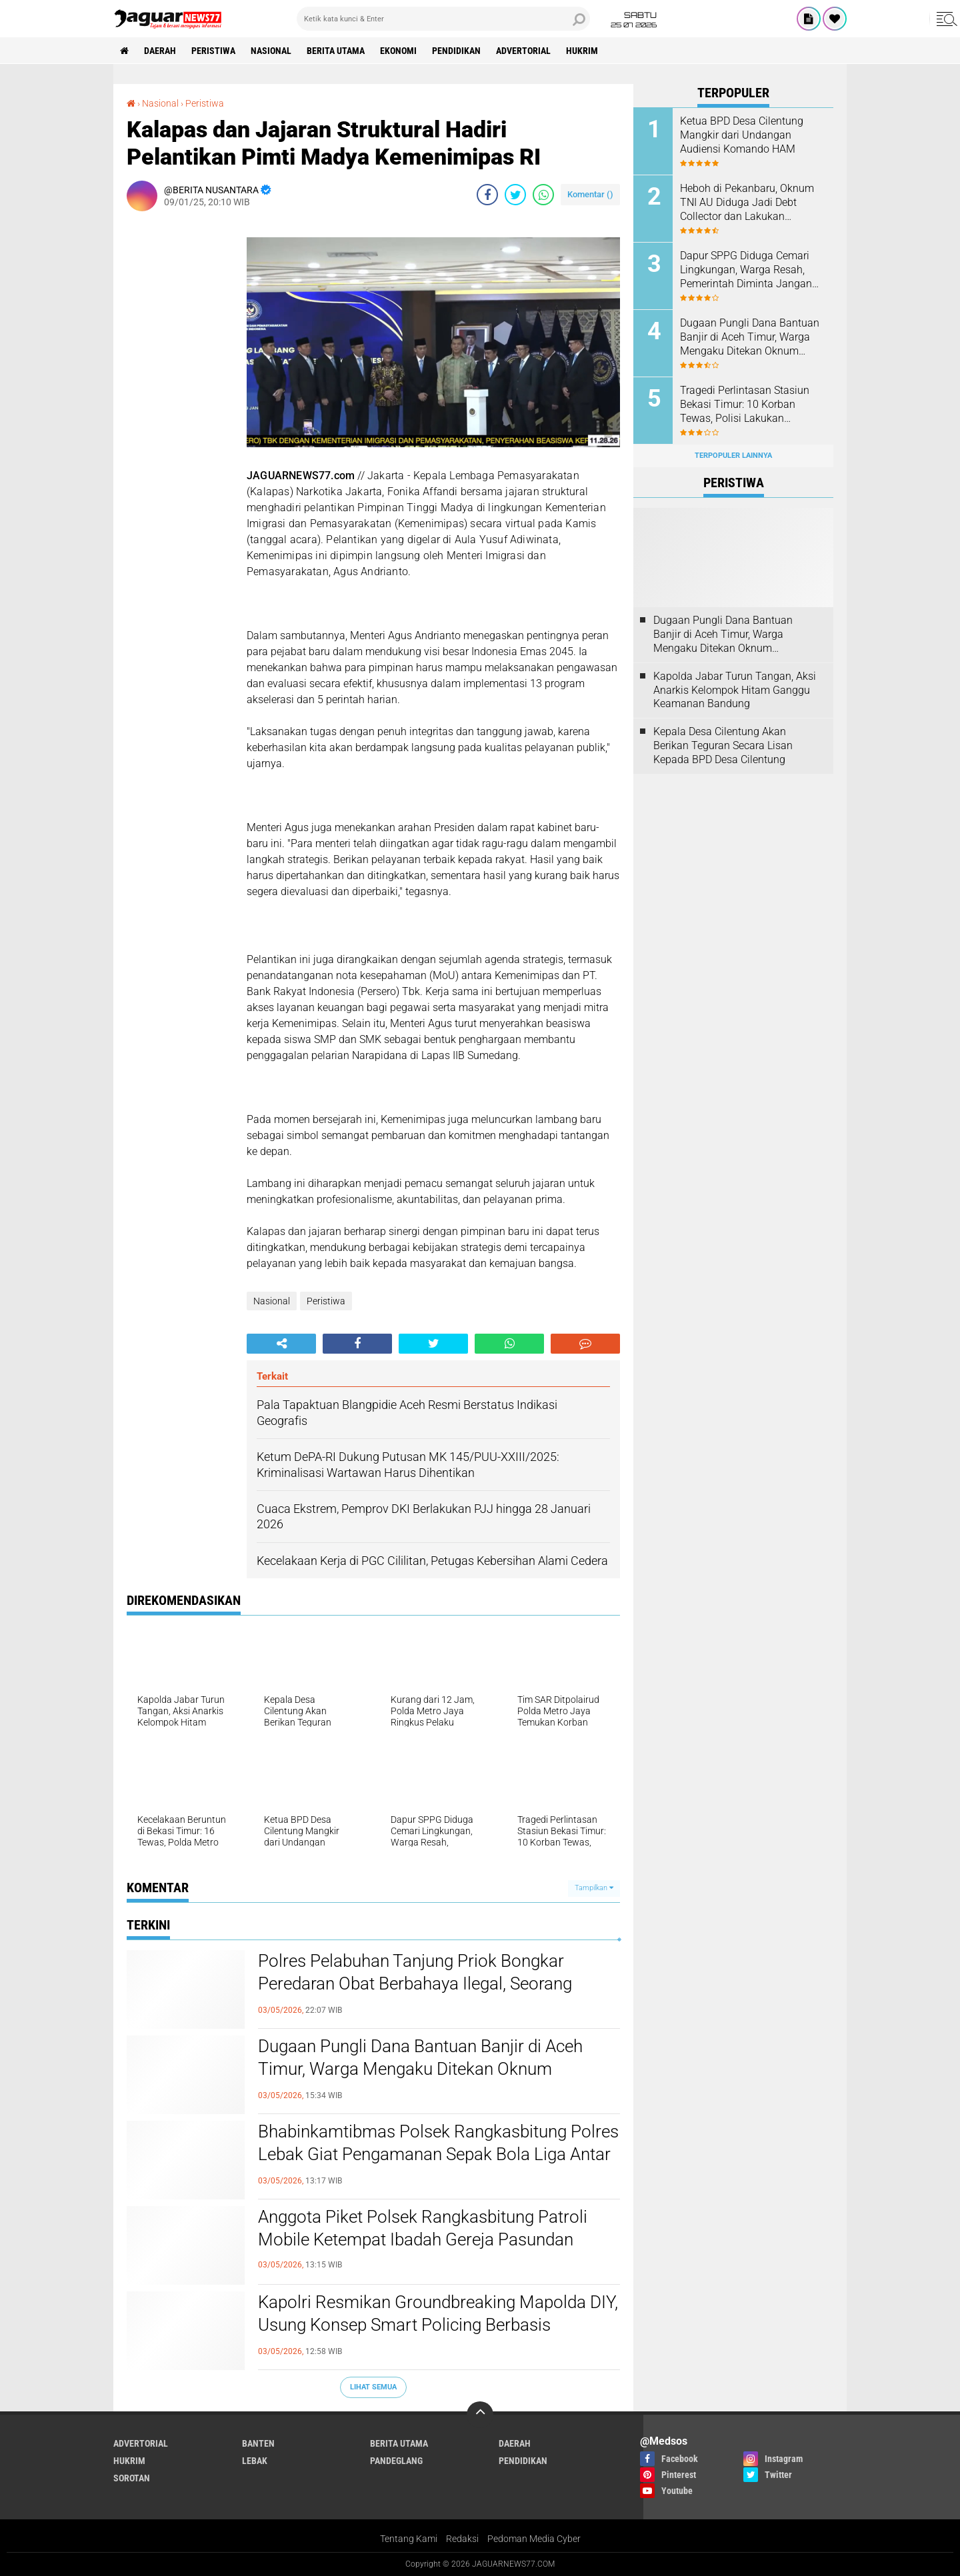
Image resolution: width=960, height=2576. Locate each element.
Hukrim (582, 50)
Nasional (271, 50)
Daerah (160, 50)
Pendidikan (456, 50)
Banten (258, 2443)
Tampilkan (594, 1888)
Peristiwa (213, 50)
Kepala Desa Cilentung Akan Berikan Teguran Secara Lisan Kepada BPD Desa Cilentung (723, 745)
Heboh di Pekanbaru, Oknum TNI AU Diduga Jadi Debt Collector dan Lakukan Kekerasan (747, 202)
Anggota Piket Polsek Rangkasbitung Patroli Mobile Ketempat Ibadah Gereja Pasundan (422, 2228)
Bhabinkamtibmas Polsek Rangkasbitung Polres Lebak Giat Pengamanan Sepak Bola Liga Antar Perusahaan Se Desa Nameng (438, 2154)
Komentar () (590, 194)
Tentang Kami (408, 2538)
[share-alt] (281, 1344)
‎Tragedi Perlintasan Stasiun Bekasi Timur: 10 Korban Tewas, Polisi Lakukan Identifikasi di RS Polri (744, 404)
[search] (443, 19)
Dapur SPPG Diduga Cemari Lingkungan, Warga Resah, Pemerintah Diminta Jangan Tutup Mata (746, 270)
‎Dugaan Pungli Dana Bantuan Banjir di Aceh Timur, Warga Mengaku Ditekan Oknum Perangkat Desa (420, 2068)
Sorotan (131, 2478)
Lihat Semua (373, 2387)
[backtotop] (480, 2414)
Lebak (254, 2460)
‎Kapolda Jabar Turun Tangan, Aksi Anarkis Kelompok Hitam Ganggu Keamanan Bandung (734, 690)
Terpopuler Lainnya (733, 455)
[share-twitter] (515, 194)
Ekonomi (398, 50)
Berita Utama (336, 50)
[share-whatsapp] (543, 194)
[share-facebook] (487, 194)
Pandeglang (396, 2460)
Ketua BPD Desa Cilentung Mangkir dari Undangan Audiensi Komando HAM (741, 135)
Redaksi (462, 2538)
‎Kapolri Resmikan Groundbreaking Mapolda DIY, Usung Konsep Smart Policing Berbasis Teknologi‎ (438, 2324)
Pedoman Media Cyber (534, 2538)
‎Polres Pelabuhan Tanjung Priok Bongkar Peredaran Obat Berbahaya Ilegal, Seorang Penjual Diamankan (415, 1983)
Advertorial (523, 50)
